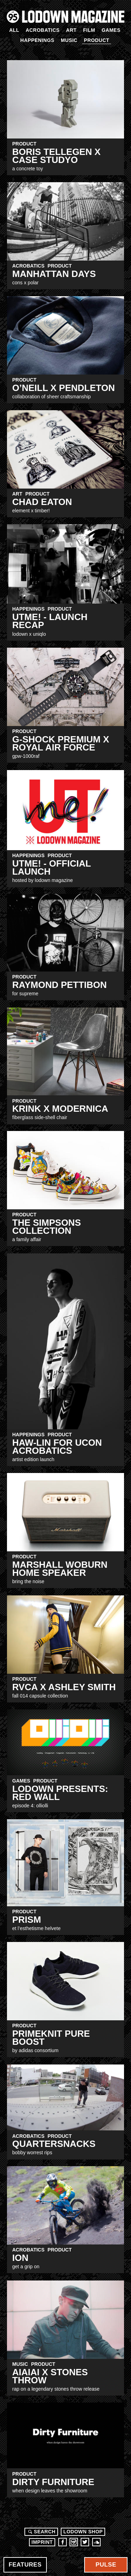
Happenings (37, 40)
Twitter (85, 2542)
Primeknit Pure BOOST (51, 2037)
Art (71, 30)
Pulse (106, 2564)
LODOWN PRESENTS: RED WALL (60, 1793)
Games (111, 30)
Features (25, 2564)
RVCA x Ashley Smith (64, 1687)
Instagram (74, 2542)
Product (96, 40)
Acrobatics (42, 30)
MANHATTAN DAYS (54, 274)
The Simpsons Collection (46, 1226)
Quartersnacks (53, 2144)
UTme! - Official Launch (51, 867)
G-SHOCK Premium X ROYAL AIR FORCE (60, 743)
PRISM (26, 1919)
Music (69, 40)
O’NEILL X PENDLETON (63, 388)
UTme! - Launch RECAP (49, 621)
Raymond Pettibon (59, 985)
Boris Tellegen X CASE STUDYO (56, 156)
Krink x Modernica (60, 1108)
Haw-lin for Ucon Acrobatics (57, 1446)
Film (89, 30)
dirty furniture (53, 2482)
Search (41, 2531)
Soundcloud (96, 2542)
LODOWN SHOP (83, 2531)
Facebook (62, 2542)
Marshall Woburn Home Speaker (60, 1568)
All (14, 30)
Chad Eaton (42, 502)
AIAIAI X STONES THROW (50, 2376)
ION (20, 2258)
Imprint (42, 2542)
